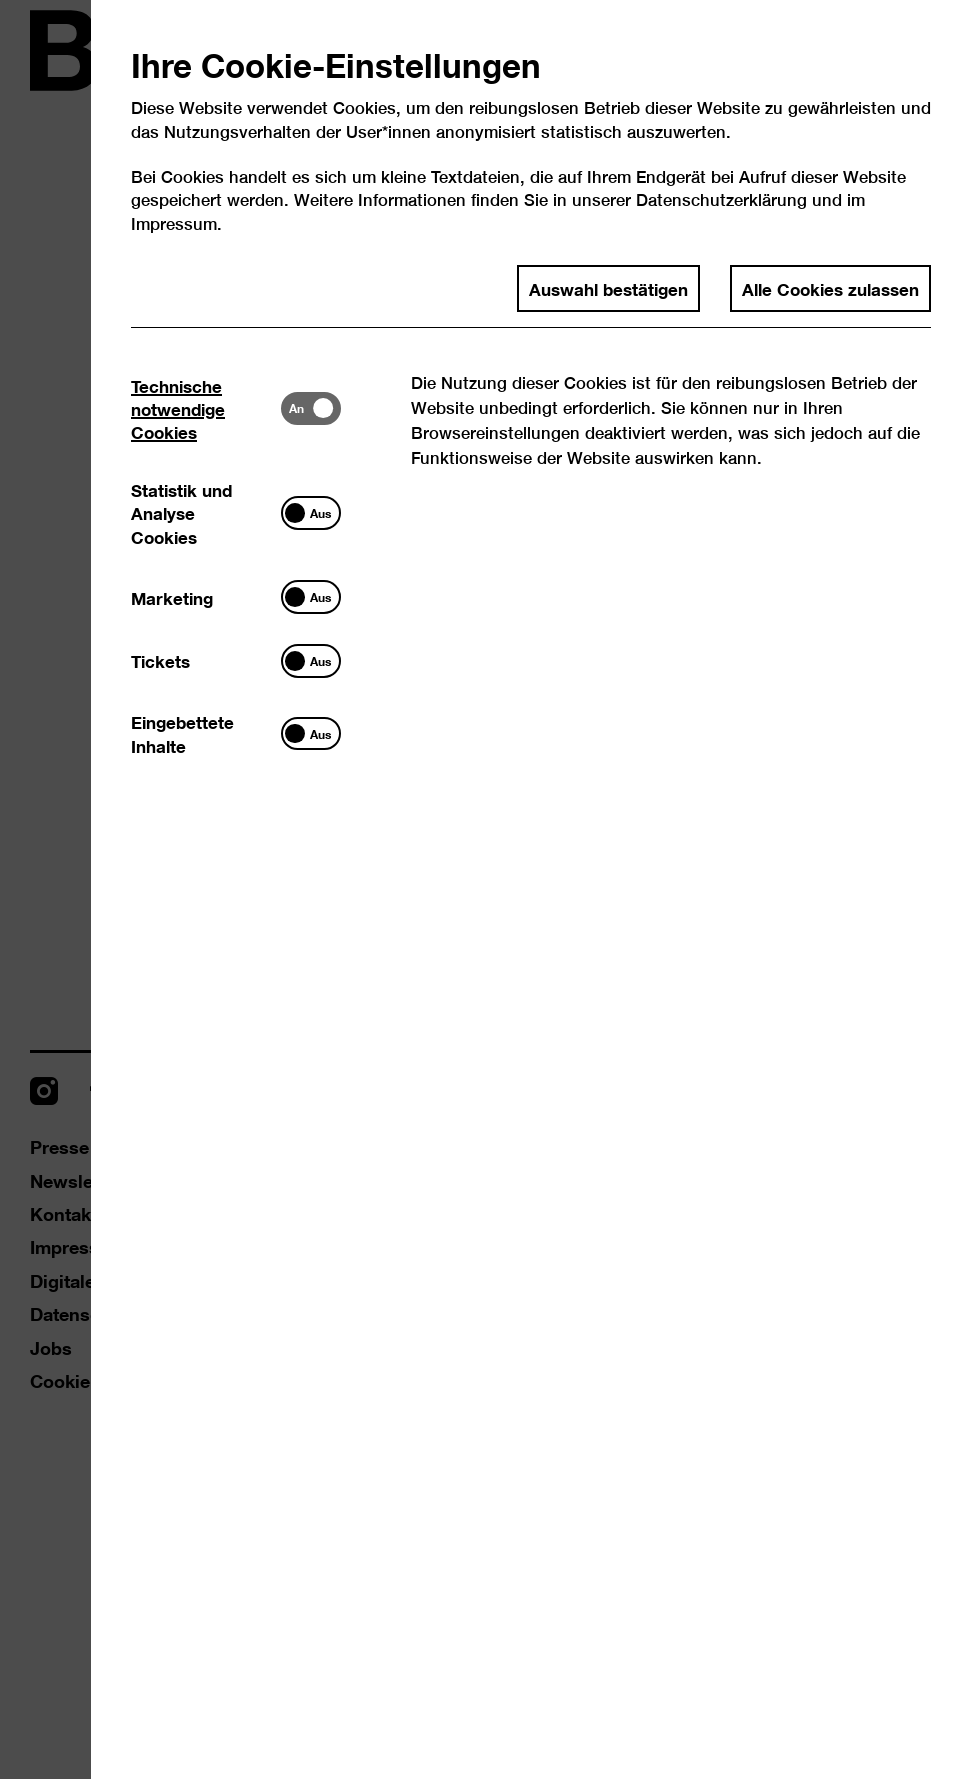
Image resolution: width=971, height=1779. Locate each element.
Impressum (174, 223)
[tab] (206, 408)
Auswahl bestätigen (608, 288)
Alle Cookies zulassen (830, 288)
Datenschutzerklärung (721, 199)
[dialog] (485, 889)
